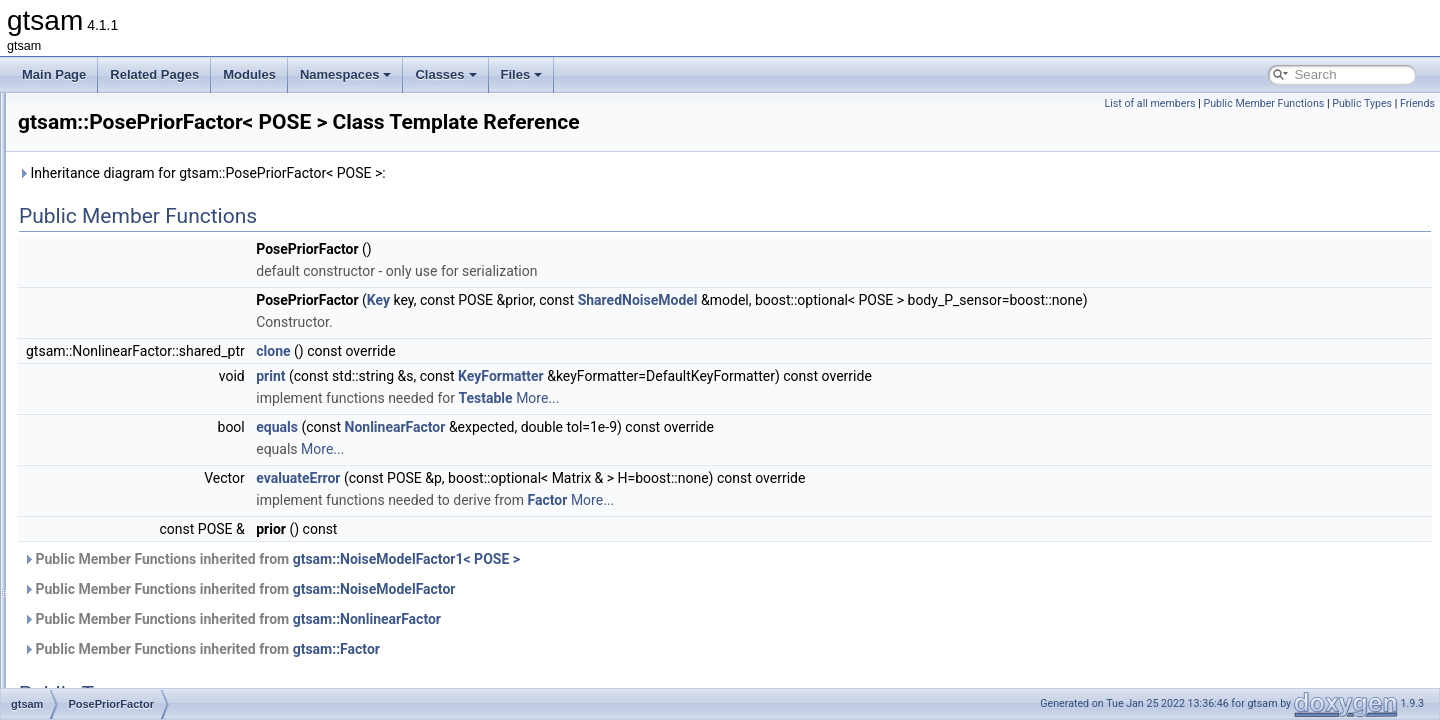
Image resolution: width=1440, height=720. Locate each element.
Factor (798, 500)
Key (628, 300)
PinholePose (115, 246)
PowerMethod (119, 532)
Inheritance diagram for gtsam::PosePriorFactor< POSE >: (452, 173)
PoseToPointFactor (132, 466)
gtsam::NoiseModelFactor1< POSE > (656, 559)
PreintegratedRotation (140, 686)
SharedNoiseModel (888, 300)
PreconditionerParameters (151, 576)
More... (787, 398)
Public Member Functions (1263, 103)
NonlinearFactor (645, 427)
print (520, 376)
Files (522, 74)
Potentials (108, 510)
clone (523, 351)
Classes (445, 74)
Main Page (54, 74)
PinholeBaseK (119, 202)
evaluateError (548, 478)
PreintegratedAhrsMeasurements (170, 620)
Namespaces (346, 74)
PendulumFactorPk (133, 136)
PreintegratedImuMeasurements (167, 664)
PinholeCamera (123, 224)
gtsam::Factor (586, 649)
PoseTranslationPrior (138, 488)
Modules (249, 74)
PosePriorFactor (125, 400)
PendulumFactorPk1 (136, 158)
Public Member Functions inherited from (521, 559)
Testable (735, 398)
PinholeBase (115, 180)
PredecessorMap (127, 598)
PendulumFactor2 (129, 114)
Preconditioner (120, 554)
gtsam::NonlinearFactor (617, 619)
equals (527, 427)
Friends (1417, 103)
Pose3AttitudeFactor (136, 334)
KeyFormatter (751, 376)
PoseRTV (107, 444)
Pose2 (99, 290)
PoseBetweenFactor (136, 356)
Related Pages (154, 74)
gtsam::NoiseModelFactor (624, 589)
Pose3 (99, 312)
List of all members (1149, 103)
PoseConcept (118, 378)
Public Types (1362, 103)
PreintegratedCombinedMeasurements (185, 642)
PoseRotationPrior (130, 422)
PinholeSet (111, 268)
